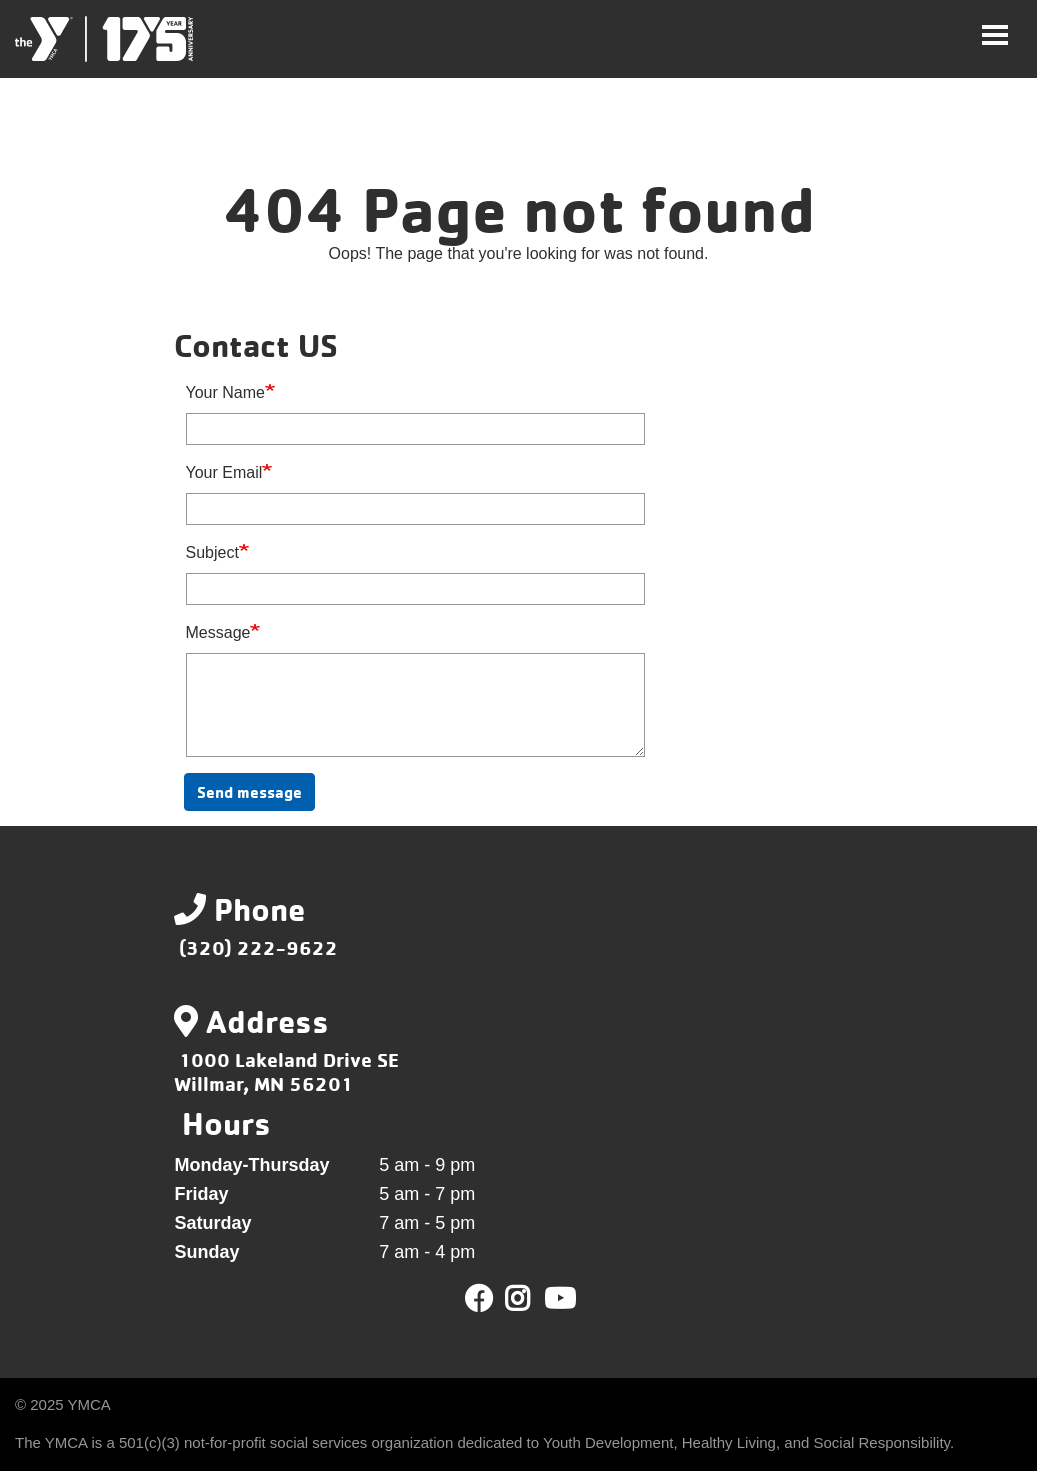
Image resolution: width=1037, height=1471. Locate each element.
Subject (212, 552)
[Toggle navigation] (995, 35)
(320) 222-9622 (258, 947)
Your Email (224, 472)
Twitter (531, 1299)
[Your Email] (415, 509)
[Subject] (415, 589)
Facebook (479, 1299)
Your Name (225, 392)
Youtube (558, 1299)
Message (218, 632)
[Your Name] (415, 429)
